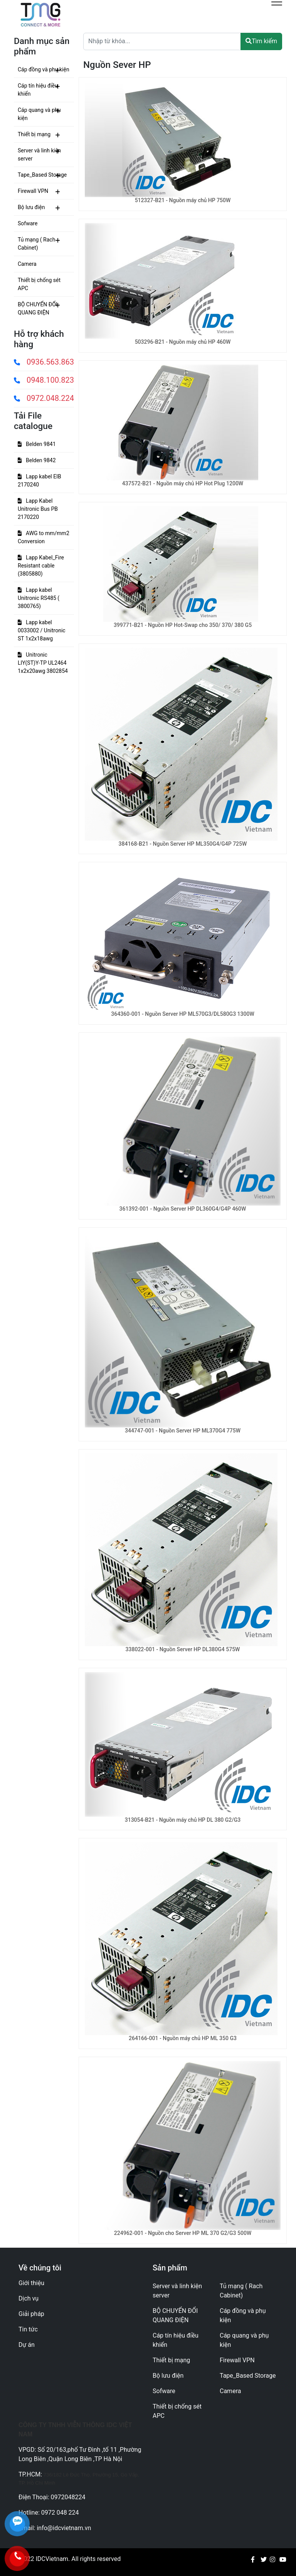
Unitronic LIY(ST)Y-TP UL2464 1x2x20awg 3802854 (43, 663)
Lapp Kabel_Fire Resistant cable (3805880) (41, 565)
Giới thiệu (31, 2283)
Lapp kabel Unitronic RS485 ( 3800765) (38, 598)
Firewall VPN (33, 191)
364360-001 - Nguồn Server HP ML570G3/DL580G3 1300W (182, 1014)
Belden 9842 (37, 460)
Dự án (26, 2344)
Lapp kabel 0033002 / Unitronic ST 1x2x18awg (42, 630)
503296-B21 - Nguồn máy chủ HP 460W (183, 342)
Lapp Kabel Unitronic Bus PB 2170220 (38, 509)
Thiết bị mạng (34, 134)
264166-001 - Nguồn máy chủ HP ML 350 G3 (183, 2038)
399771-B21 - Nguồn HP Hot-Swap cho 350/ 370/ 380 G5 (183, 625)
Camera (27, 264)
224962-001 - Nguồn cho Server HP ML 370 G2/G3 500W (182, 2233)
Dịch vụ (28, 2298)
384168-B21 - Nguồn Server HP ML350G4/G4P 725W (183, 844)
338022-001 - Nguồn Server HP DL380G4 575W (183, 1649)
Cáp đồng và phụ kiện (43, 69)
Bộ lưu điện (31, 207)
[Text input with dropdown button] (162, 41)
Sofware (27, 223)
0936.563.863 (44, 362)
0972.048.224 (44, 398)
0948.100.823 (44, 380)
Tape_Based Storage (42, 175)
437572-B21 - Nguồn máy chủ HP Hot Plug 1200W (182, 483)
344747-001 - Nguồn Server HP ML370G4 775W (182, 1430)
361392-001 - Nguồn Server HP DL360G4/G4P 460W (182, 1209)
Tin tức (28, 2329)
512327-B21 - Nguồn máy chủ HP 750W (183, 200)
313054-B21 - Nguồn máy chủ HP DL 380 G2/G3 (183, 1820)
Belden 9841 (37, 444)
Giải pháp (31, 2314)
